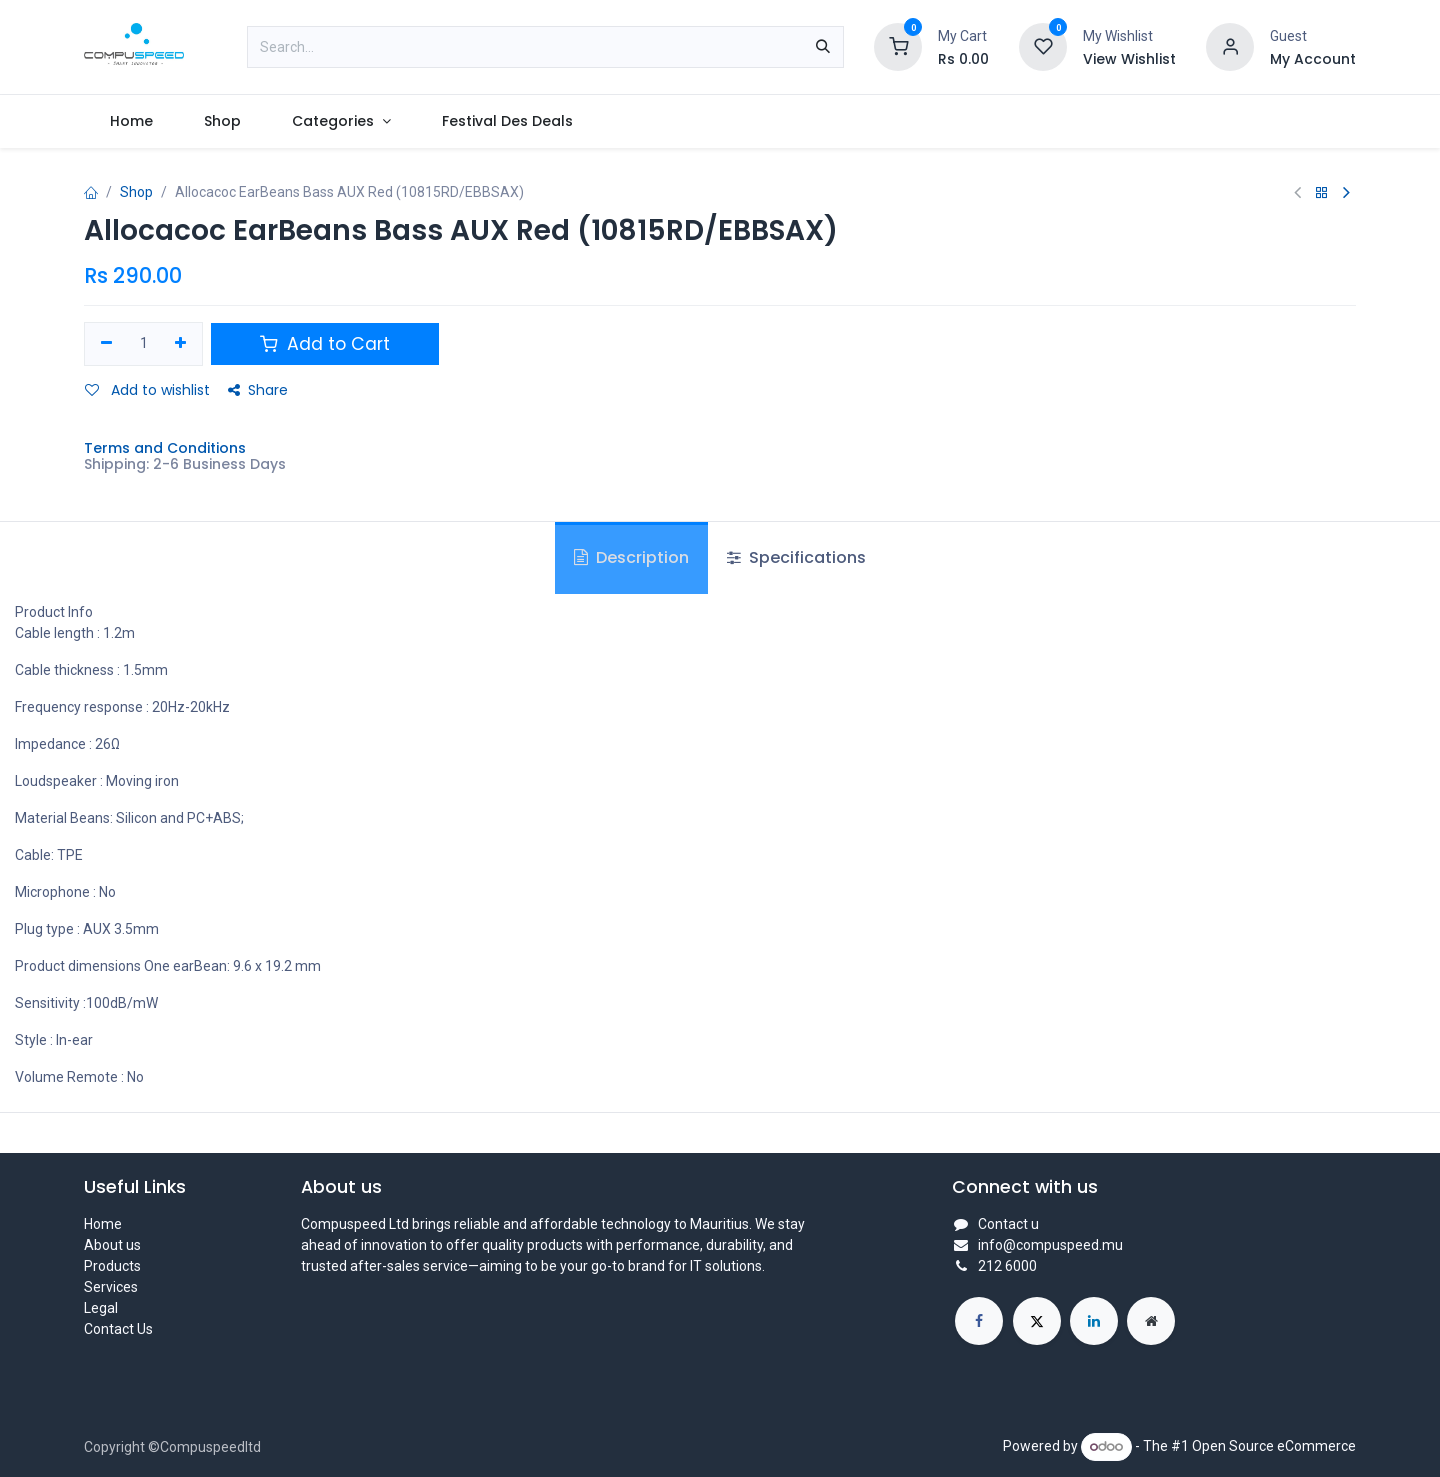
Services (111, 1287)
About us (112, 1245)
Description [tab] (631, 557)
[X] (1037, 1321)
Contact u (1008, 1224)
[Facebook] (979, 1321)
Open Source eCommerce (1274, 1446)
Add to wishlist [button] (147, 390)
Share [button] (258, 390)
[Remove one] (106, 344)
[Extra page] (1151, 1321)
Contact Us (118, 1329)
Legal (101, 1308)
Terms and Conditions (165, 448)
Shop (136, 192)
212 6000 (1007, 1266)
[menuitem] (131, 121)
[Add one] (181, 344)
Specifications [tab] (796, 557)
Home (103, 1224)
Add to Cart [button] (325, 344)
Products (112, 1266)
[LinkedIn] (1094, 1321)
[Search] (823, 47)
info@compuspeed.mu (1050, 1245)
